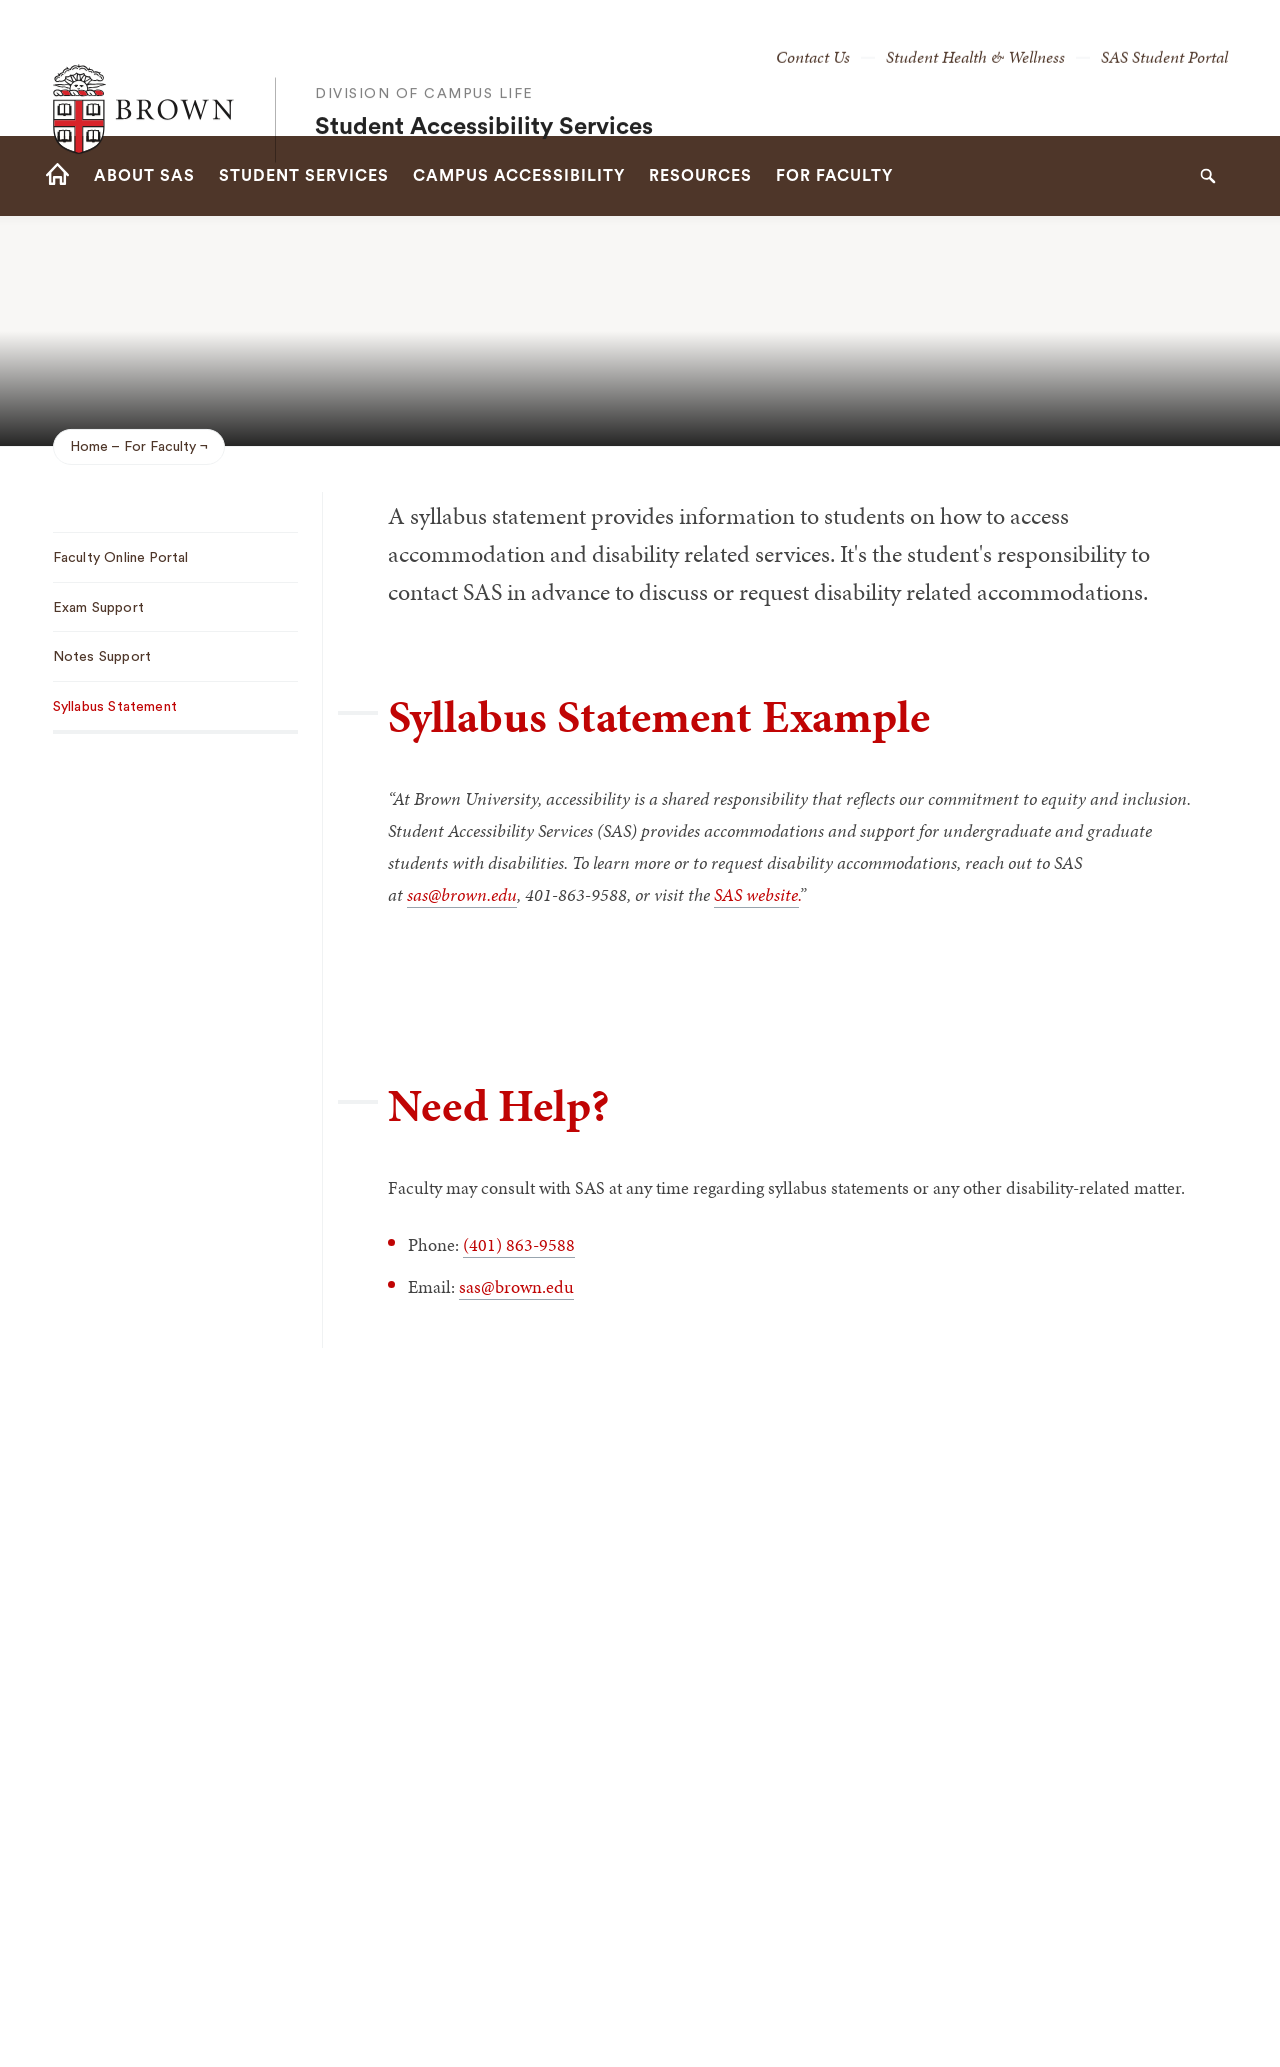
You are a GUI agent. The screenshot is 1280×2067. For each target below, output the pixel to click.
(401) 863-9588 (519, 1244)
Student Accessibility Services (484, 86)
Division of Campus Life (424, 53)
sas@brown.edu (516, 1286)
